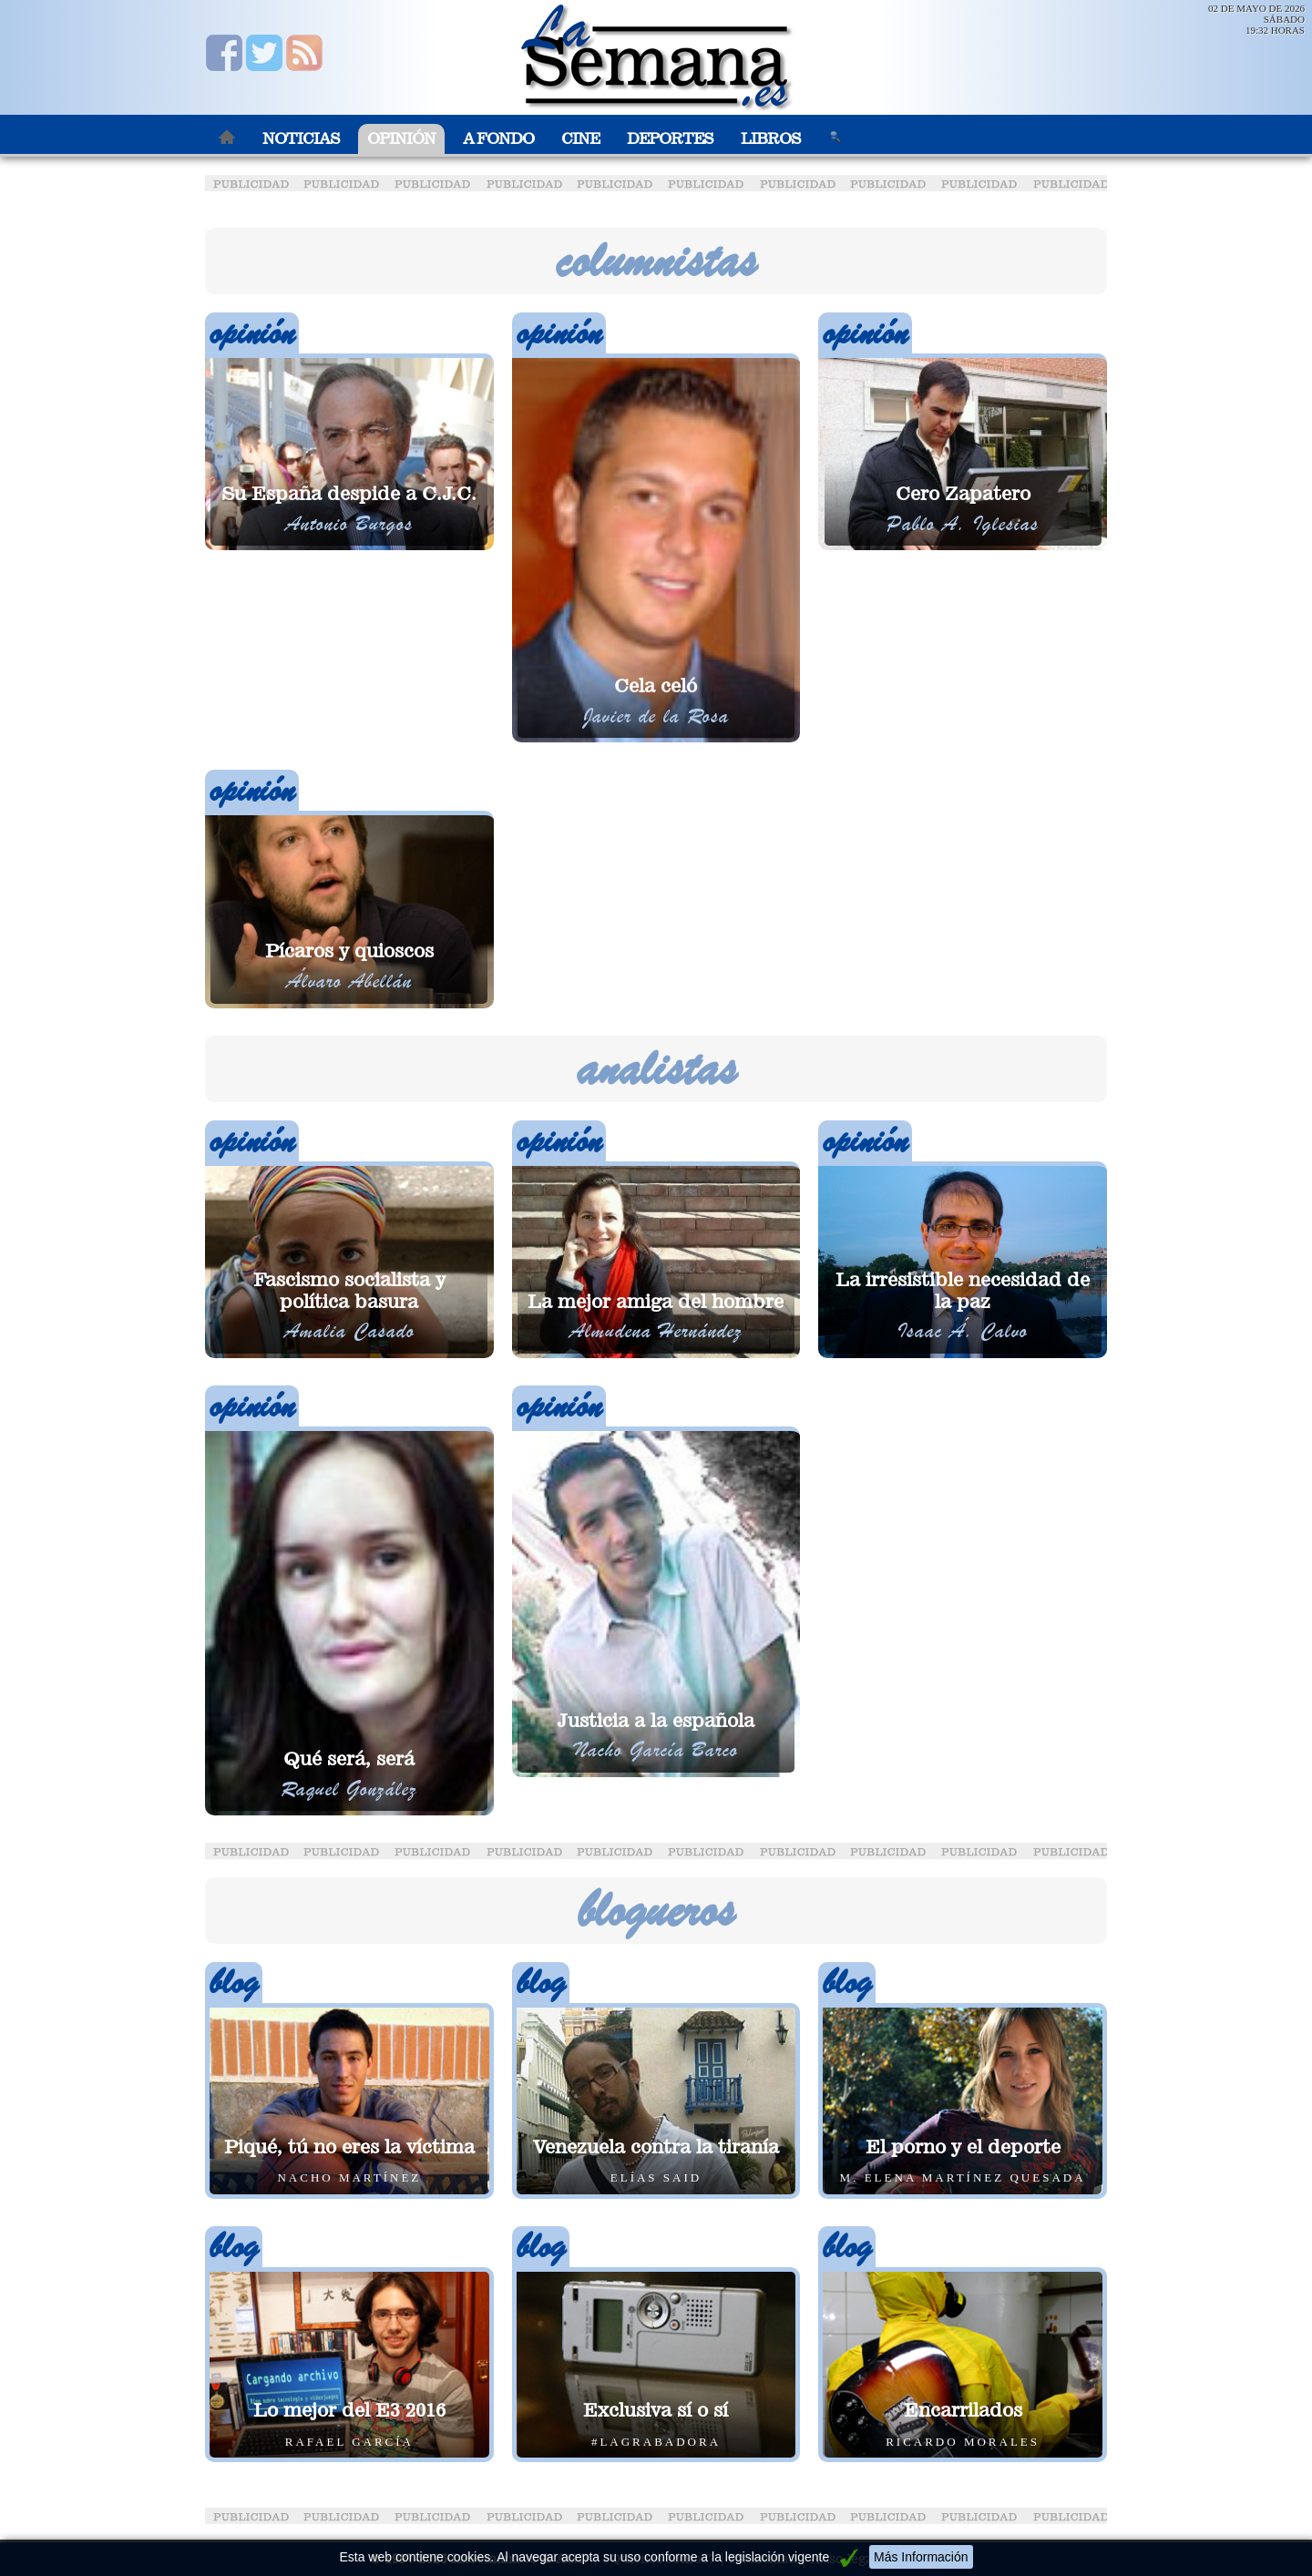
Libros (771, 139)
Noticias (301, 139)
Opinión (401, 139)
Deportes (670, 139)
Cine (580, 139)
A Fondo (498, 139)
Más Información (921, 2557)
